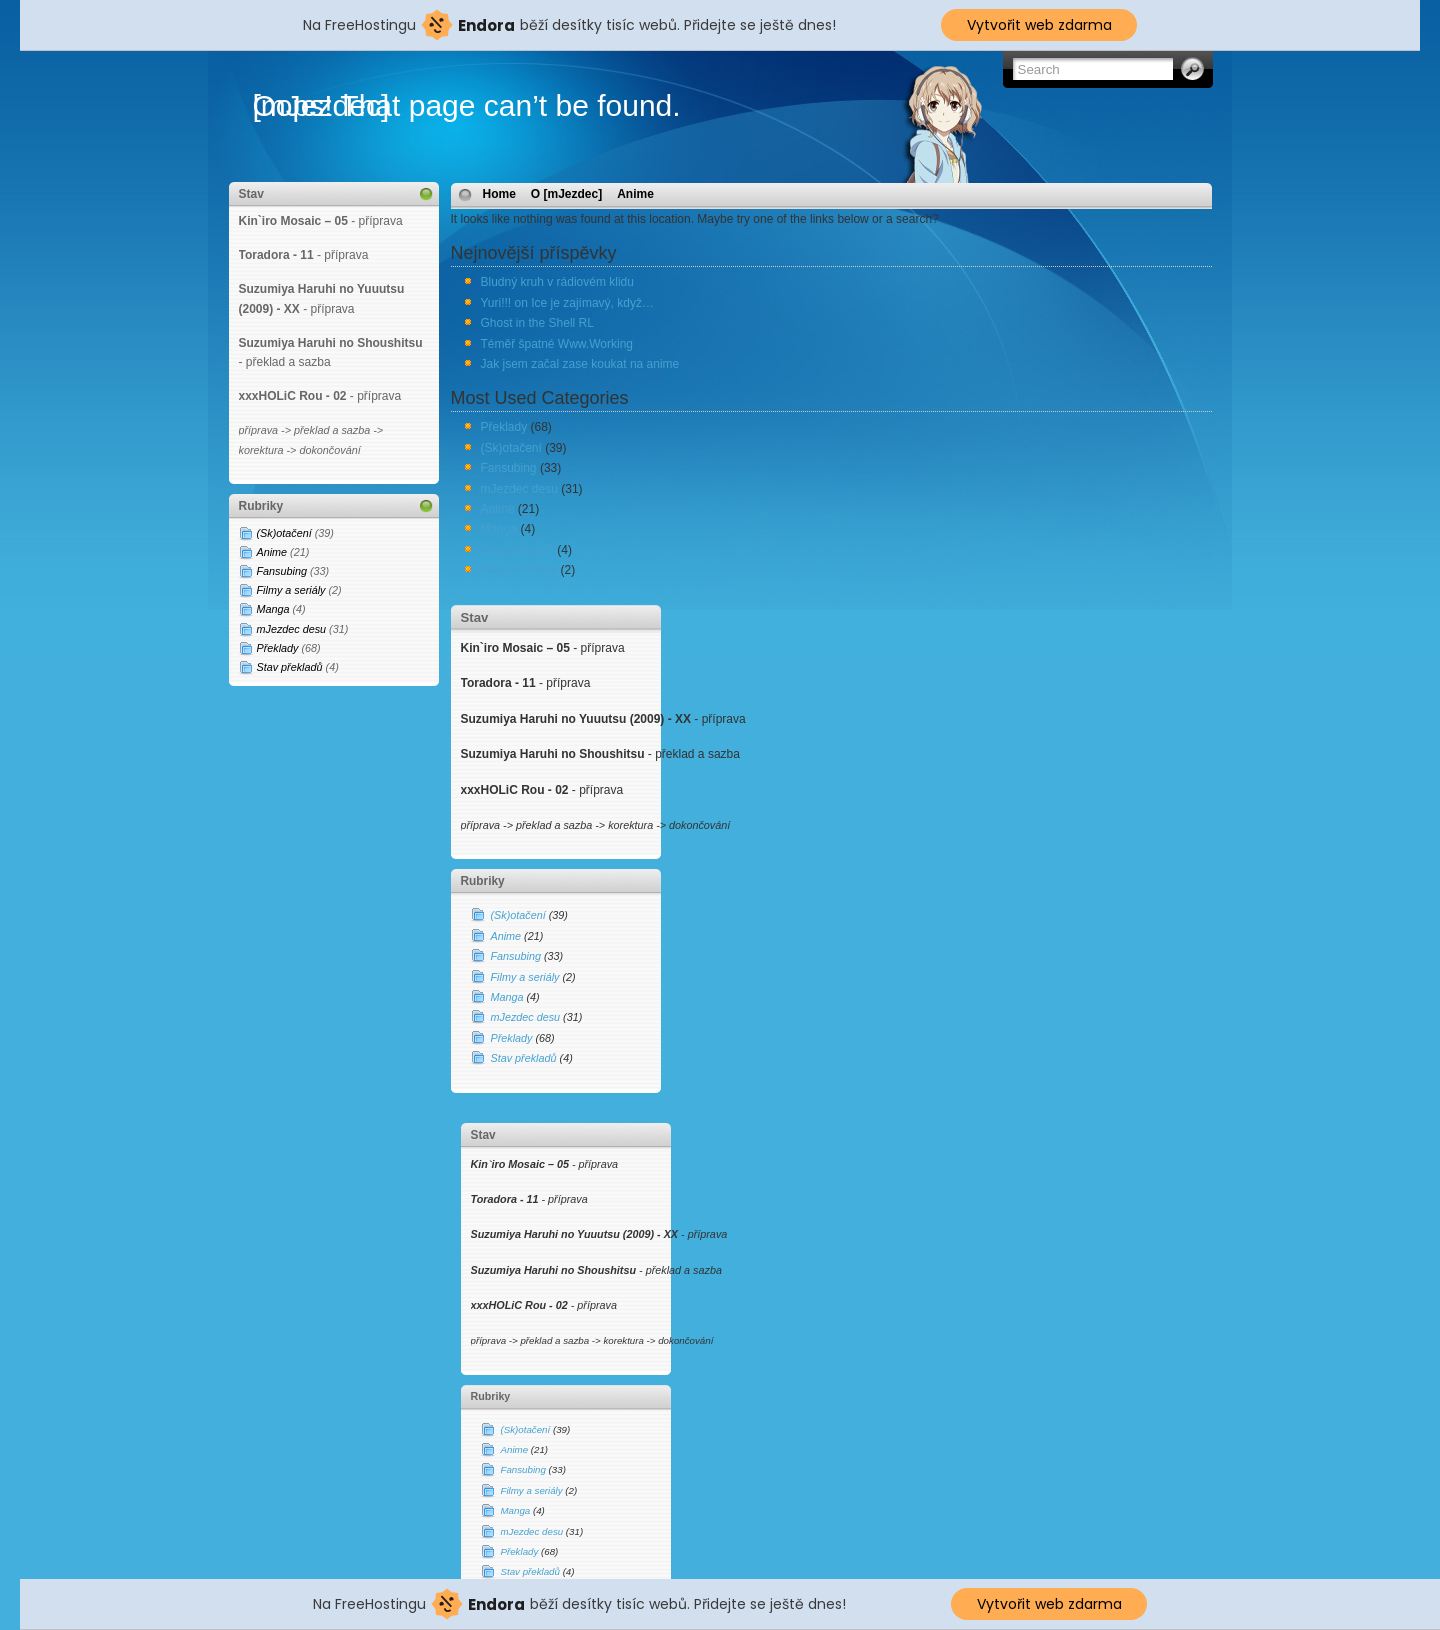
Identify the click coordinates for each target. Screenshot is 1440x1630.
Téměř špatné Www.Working (557, 344)
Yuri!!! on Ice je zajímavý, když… (567, 303)
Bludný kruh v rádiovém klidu (557, 282)
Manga (273, 609)
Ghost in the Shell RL (537, 323)
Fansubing (282, 571)
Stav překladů (290, 667)
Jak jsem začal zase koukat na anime (580, 364)
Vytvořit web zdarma (1039, 25)
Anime (272, 552)
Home (499, 194)
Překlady (278, 648)
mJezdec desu (292, 629)
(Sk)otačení (284, 533)
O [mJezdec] (566, 194)
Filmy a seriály (291, 590)
